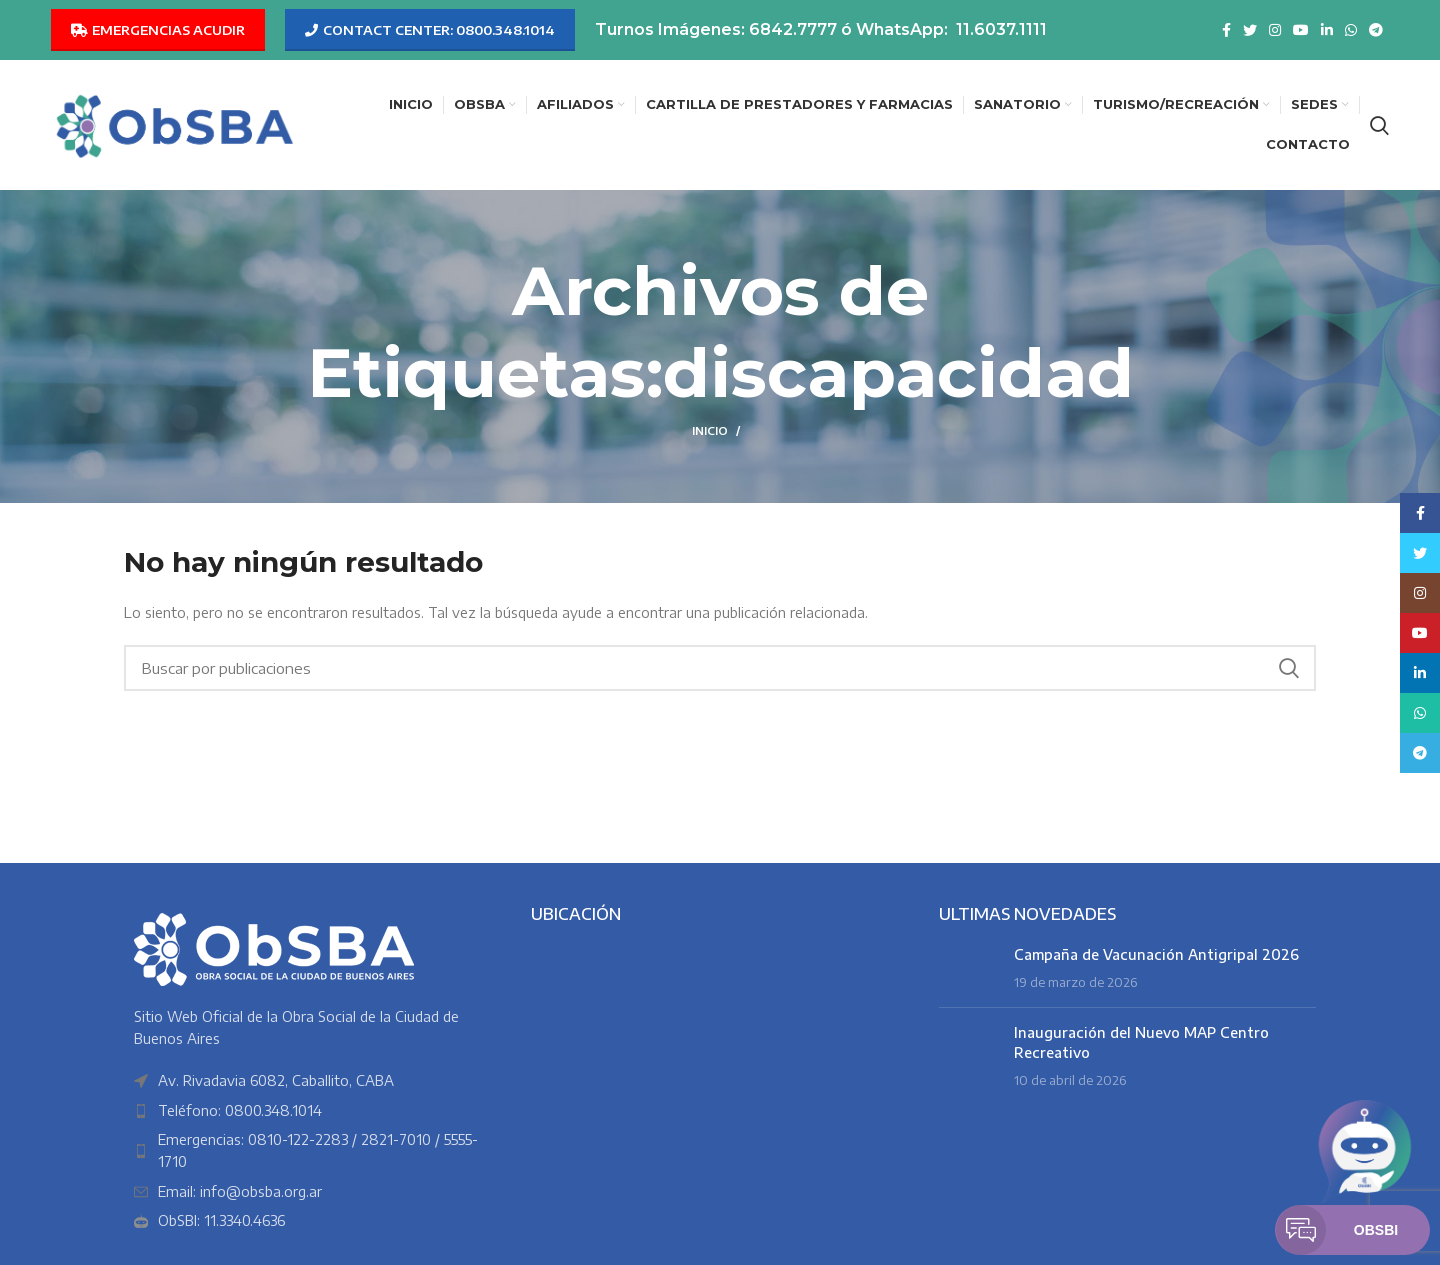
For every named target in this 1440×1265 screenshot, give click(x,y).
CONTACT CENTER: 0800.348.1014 (430, 30)
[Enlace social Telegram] (1376, 30)
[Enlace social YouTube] (1301, 30)
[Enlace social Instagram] (1275, 30)
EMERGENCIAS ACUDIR (158, 30)
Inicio (710, 430)
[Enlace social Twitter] (1250, 30)
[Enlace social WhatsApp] (1351, 30)
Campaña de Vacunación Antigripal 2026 (1156, 954)
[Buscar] (1379, 125)
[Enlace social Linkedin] (1327, 30)
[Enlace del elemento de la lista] (312, 1111)
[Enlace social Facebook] (1226, 30)
